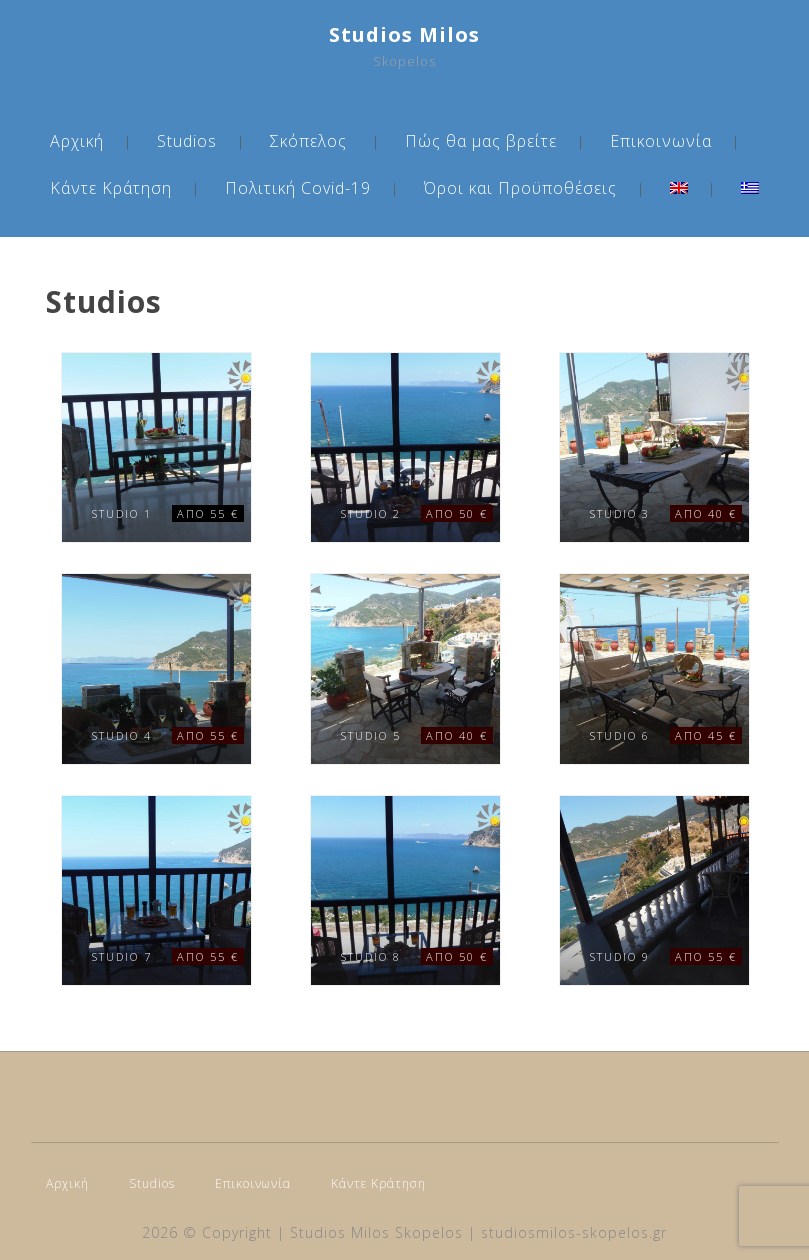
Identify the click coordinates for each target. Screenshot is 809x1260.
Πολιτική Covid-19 (298, 188)
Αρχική (77, 141)
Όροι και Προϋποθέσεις (520, 188)
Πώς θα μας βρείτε (481, 141)
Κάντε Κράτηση (111, 188)
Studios (187, 141)
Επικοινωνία (661, 141)
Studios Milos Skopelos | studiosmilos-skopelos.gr (478, 1232)
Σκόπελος (308, 141)
